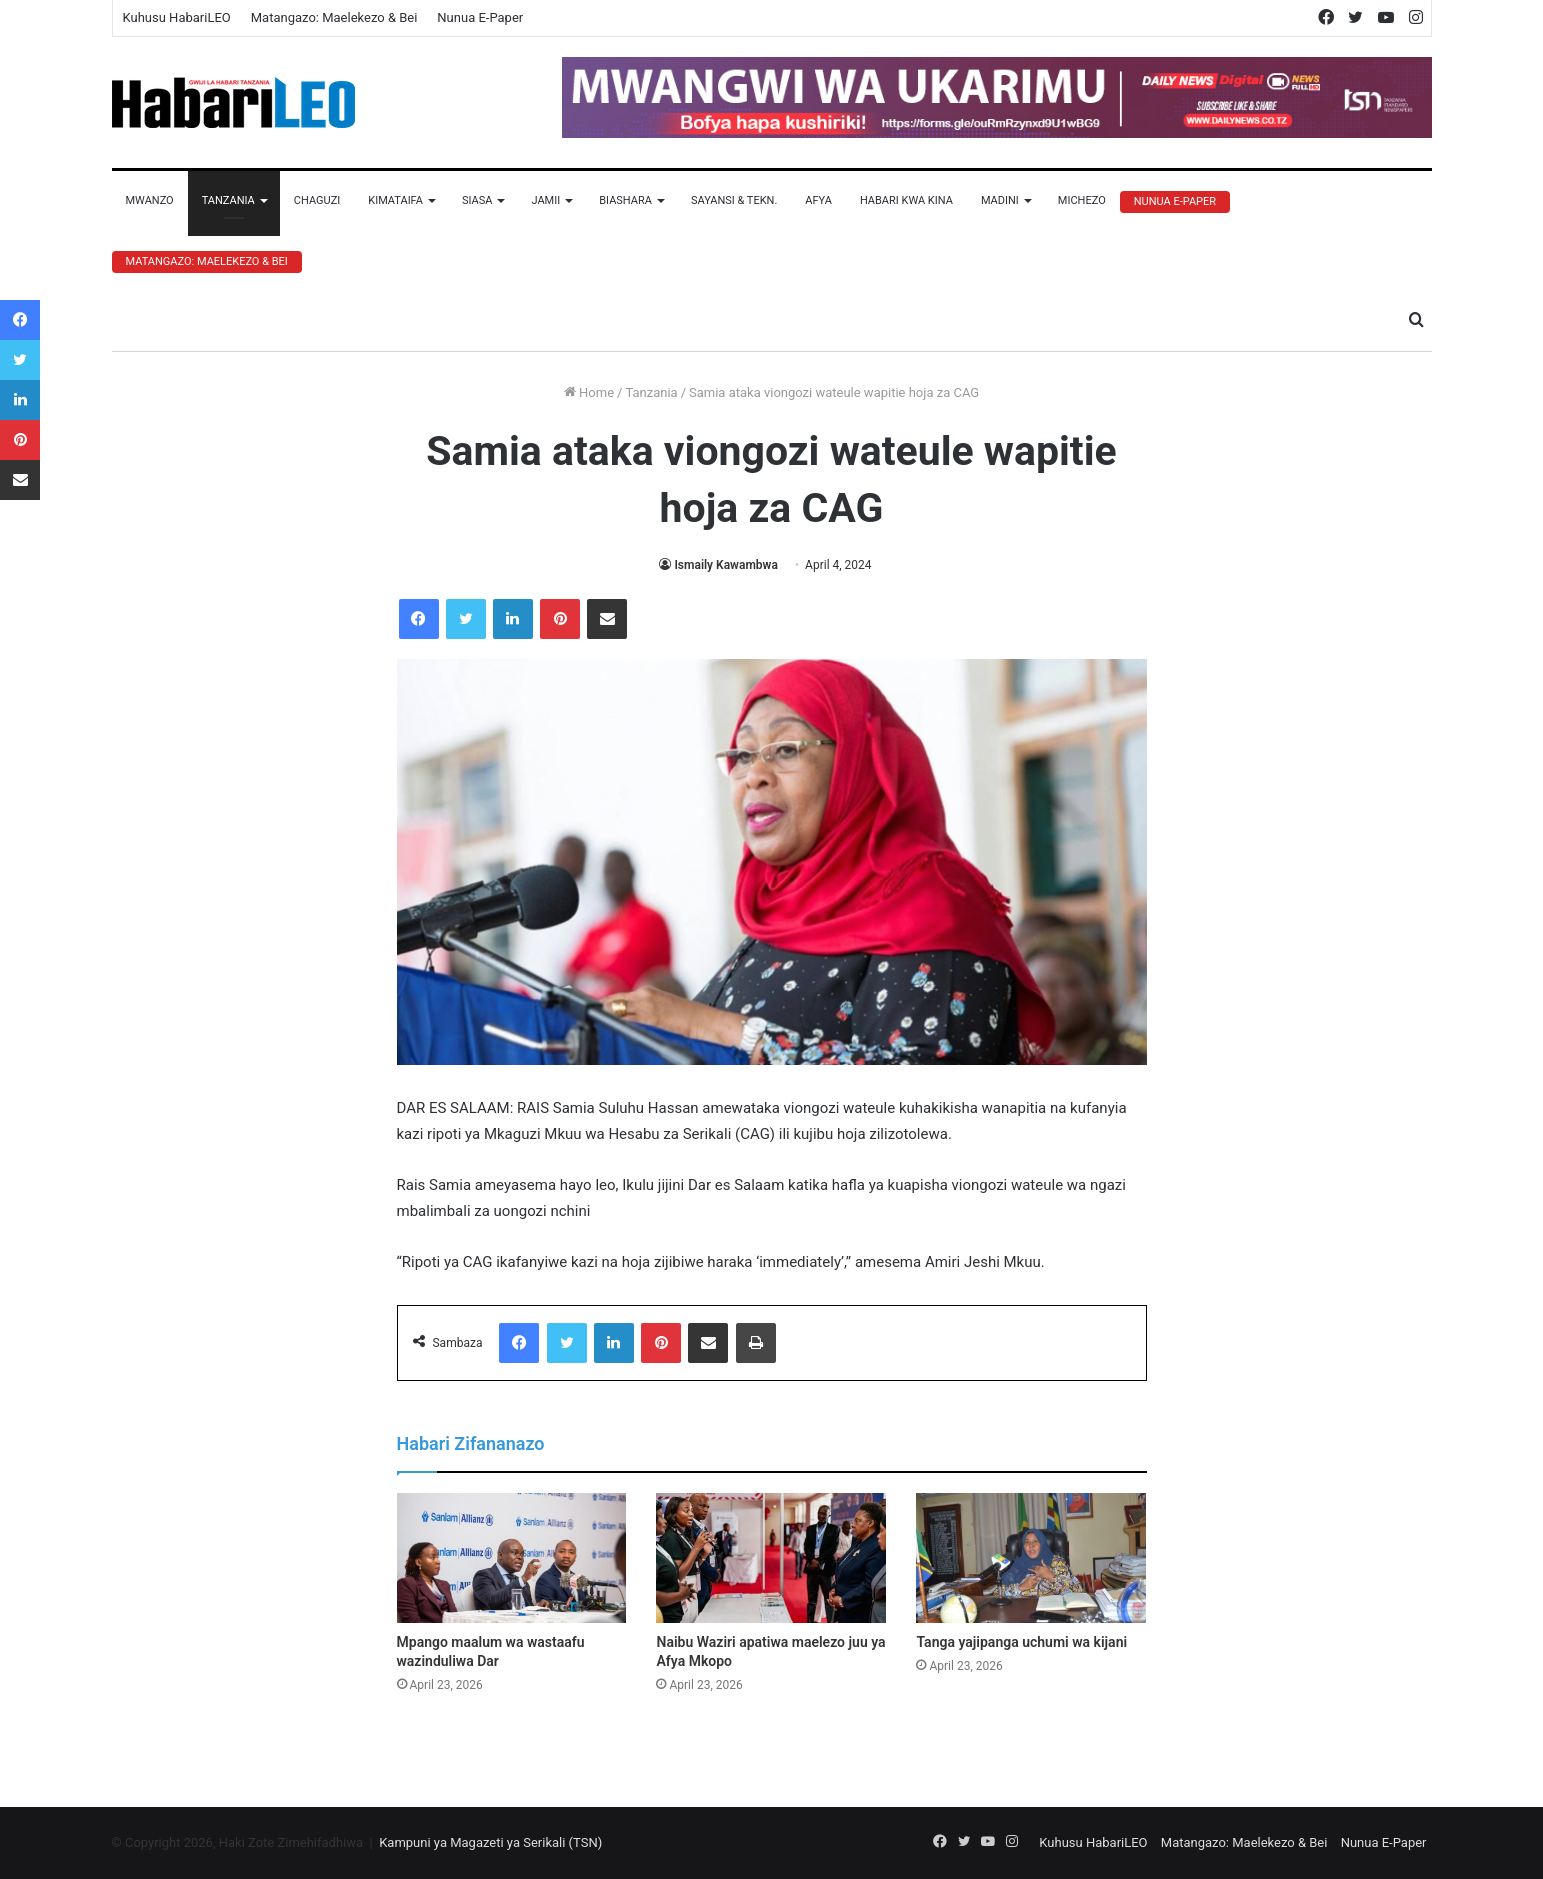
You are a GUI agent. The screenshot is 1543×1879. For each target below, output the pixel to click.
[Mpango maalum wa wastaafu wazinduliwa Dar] (512, 1558)
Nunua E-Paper (480, 17)
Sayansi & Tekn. (734, 200)
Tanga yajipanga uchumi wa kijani (1021, 1642)
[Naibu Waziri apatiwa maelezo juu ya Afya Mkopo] (771, 1558)
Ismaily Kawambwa (726, 565)
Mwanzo (150, 200)
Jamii (545, 200)
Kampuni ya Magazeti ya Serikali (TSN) (490, 1842)
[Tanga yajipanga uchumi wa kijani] (1031, 1558)
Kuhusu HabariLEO (177, 17)
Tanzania (228, 200)
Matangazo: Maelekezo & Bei (334, 17)
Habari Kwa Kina (906, 200)
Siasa (477, 200)
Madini (1000, 200)
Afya (818, 200)
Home (589, 392)
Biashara (625, 200)
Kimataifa (395, 200)
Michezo (1082, 200)
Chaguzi (317, 200)
